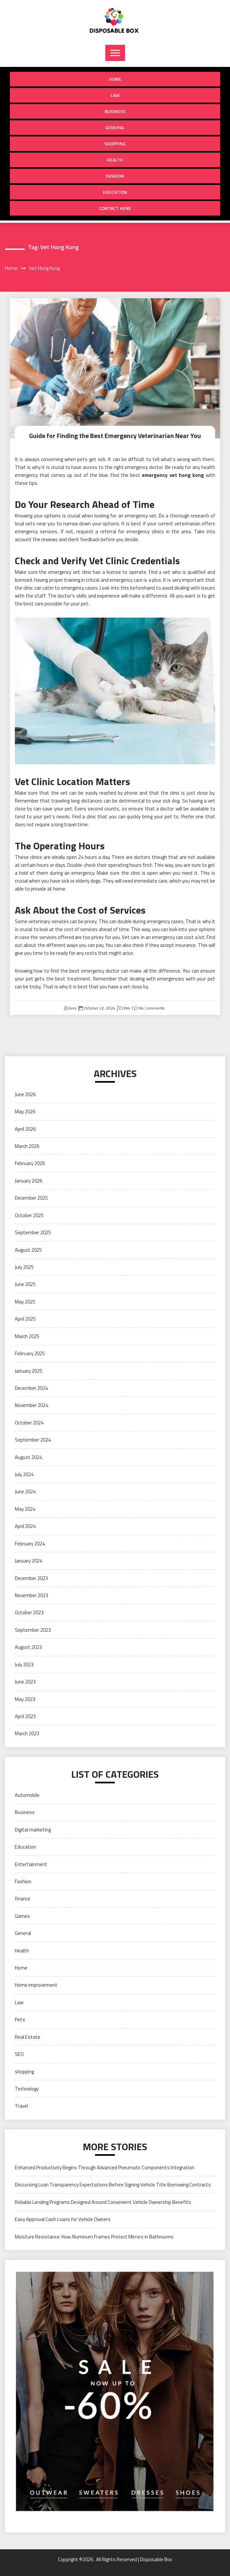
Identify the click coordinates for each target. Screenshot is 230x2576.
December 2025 (31, 1198)
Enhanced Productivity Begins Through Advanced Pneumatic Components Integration (104, 2167)
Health (115, 159)
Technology (27, 2089)
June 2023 (25, 1681)
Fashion (115, 175)
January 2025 (28, 1370)
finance (22, 1898)
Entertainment (31, 1864)
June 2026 (25, 1094)
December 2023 (31, 1578)
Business (115, 111)
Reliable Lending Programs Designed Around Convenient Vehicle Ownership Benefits (103, 2202)
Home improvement (36, 1985)
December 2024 (31, 1388)
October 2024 (29, 1422)
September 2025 (33, 1232)
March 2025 (27, 1336)
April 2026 (25, 1129)
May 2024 (25, 1509)
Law (115, 95)
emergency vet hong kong (173, 475)
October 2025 (29, 1215)
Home (115, 78)
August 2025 (28, 1249)
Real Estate (27, 2037)
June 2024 (25, 1491)
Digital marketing (33, 1829)
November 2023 (31, 1595)
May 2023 (25, 1699)
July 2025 (24, 1267)
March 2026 (27, 1146)
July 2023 (24, 1664)
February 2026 (30, 1163)
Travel (21, 2106)
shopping (115, 143)
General (115, 127)
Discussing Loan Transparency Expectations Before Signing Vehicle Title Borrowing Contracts (113, 2184)
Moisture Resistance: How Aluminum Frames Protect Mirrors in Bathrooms (94, 2236)
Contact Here (115, 208)
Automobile (27, 1795)
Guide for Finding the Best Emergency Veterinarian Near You (115, 435)
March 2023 (27, 1733)
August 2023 (28, 1647)
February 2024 (30, 1543)
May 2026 (25, 1111)
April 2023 (25, 1716)
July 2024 (24, 1474)
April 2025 (25, 1319)
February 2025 (30, 1353)
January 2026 (28, 1181)
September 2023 (33, 1630)
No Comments (151, 1008)
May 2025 (25, 1301)
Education (115, 192)
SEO (19, 2054)
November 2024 (31, 1405)
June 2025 (25, 1284)
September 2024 (33, 1440)
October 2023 (29, 1612)
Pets (126, 1008)
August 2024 (28, 1457)
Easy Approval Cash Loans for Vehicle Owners (63, 2219)
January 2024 (28, 1561)
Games (22, 1916)
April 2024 (25, 1526)
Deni (72, 1008)
